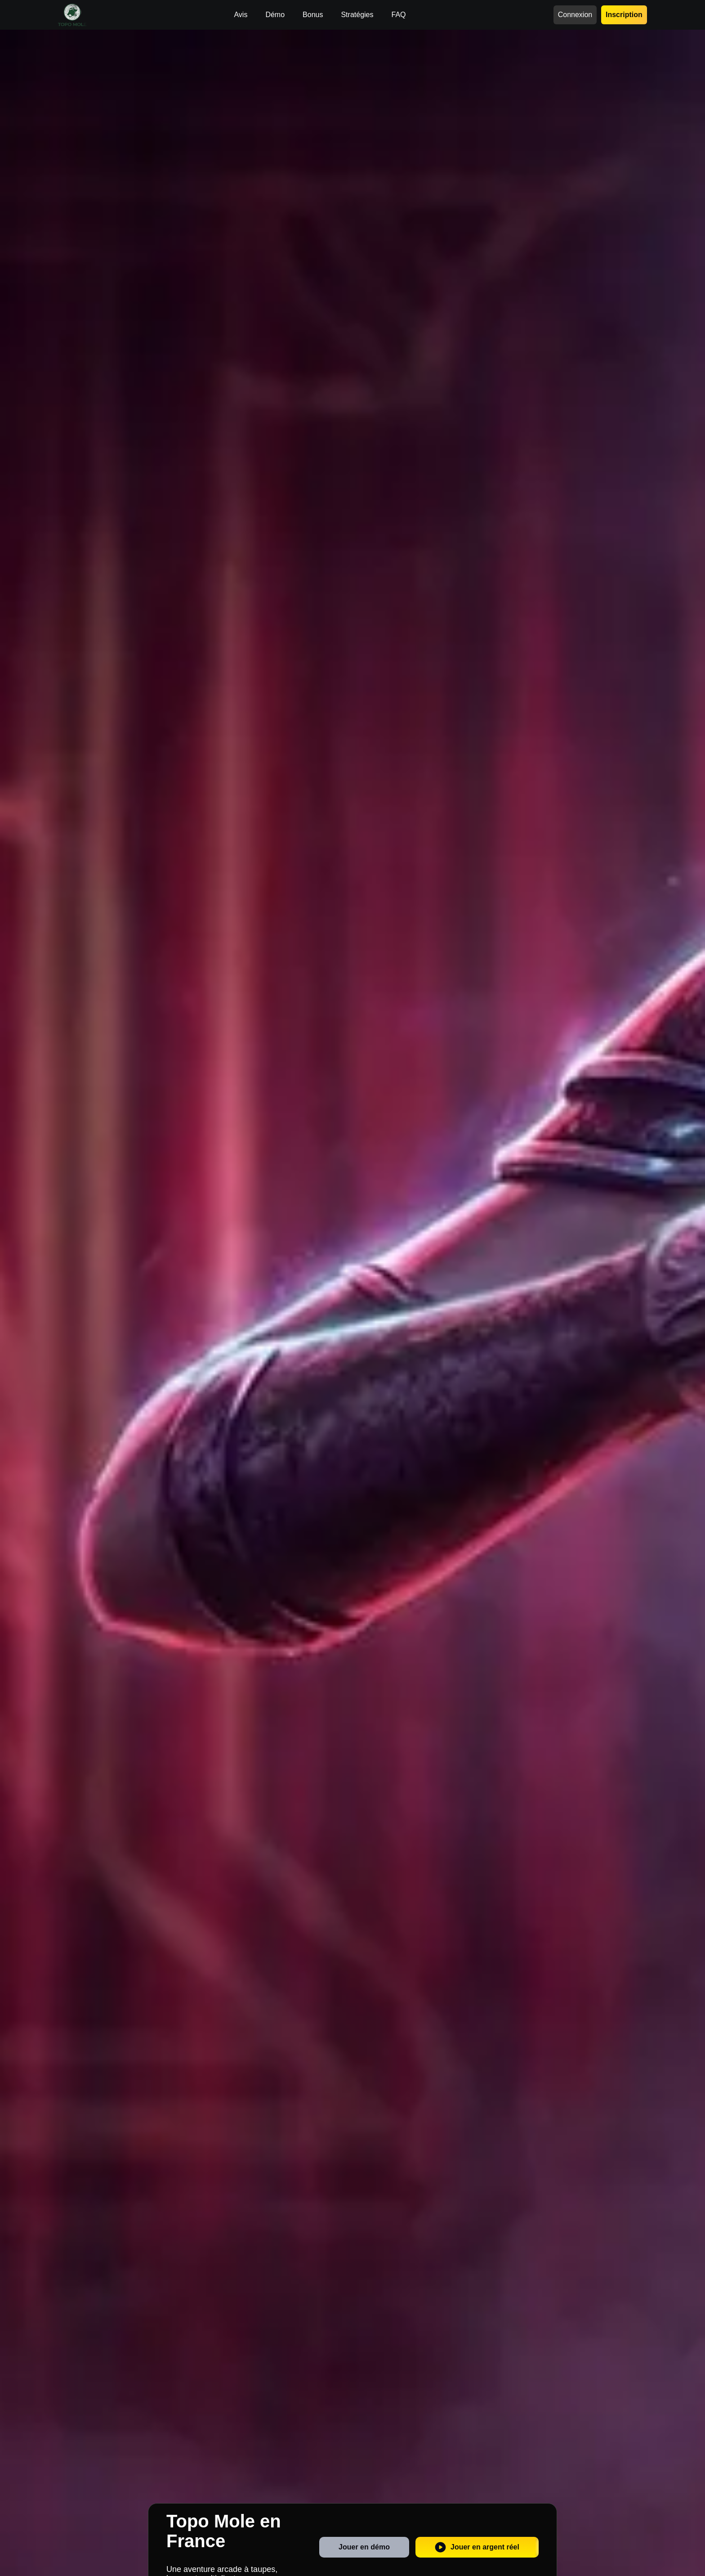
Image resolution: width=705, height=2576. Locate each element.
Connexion (575, 14)
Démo (275, 14)
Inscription (624, 14)
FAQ (398, 14)
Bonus (313, 14)
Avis (240, 14)
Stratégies (357, 14)
